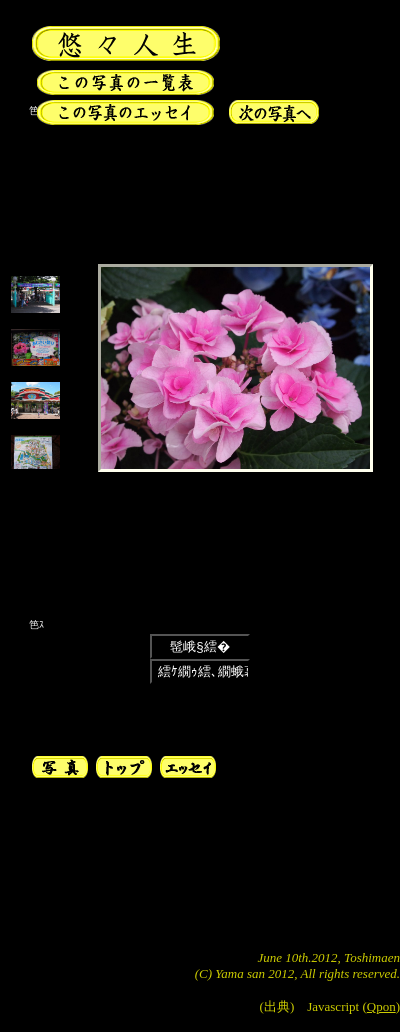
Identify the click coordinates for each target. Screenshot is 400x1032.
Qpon (381, 1006)
